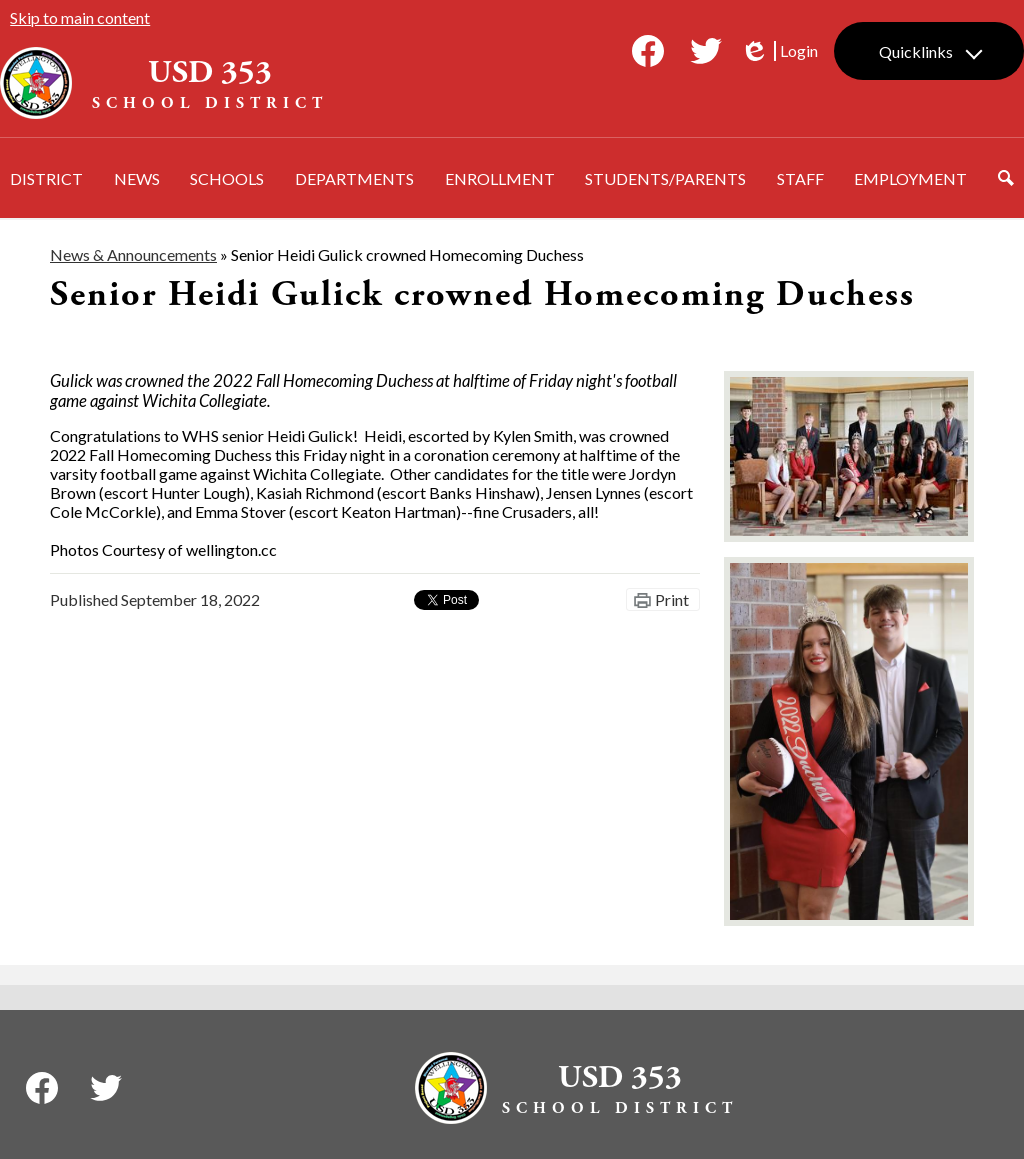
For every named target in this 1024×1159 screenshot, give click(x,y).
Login (779, 51)
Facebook (648, 55)
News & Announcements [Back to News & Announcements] (133, 254)
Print (672, 599)
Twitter (706, 55)
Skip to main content (80, 17)
